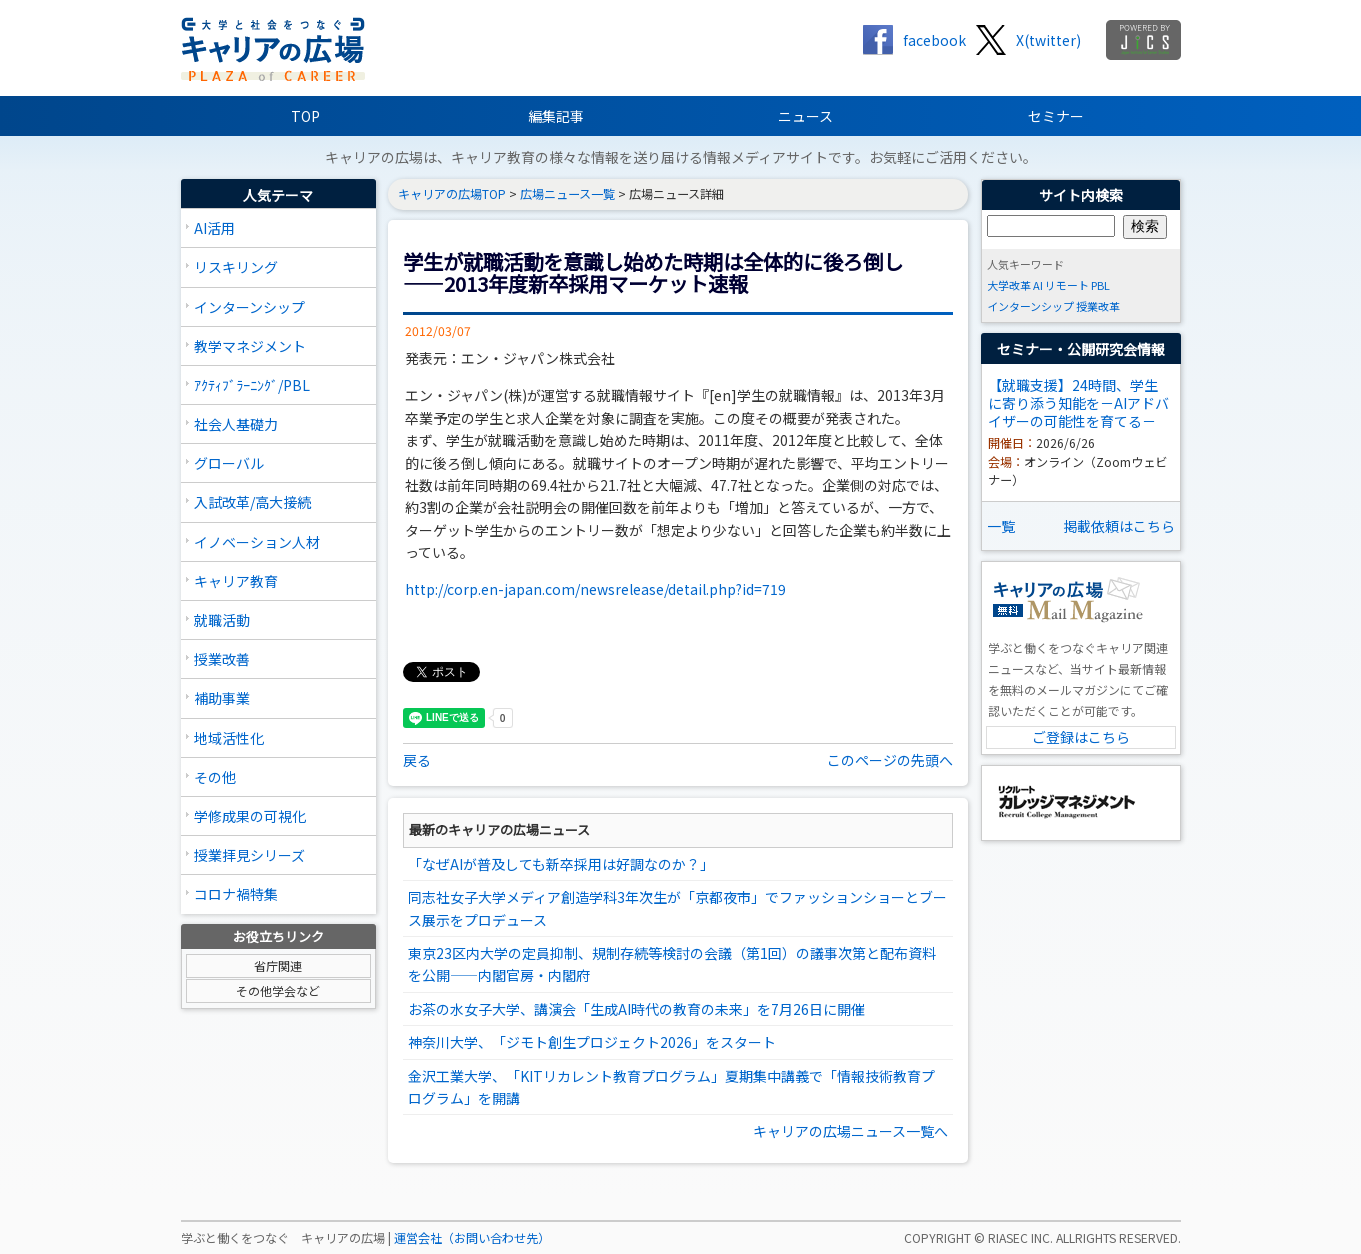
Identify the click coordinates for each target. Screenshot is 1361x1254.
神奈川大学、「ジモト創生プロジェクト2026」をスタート (592, 1042)
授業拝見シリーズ (249, 855)
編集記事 (556, 116)
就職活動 (222, 620)
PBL (1100, 285)
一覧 (1001, 526)
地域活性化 (229, 738)
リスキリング (236, 267)
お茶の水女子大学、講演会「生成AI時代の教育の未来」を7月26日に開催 (636, 1009)
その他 (215, 777)
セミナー (1056, 116)
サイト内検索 (1081, 195)
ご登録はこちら (1081, 737)
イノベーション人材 (257, 542)
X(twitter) (1048, 40)
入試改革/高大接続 (252, 502)
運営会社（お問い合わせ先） (472, 1238)
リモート (1067, 285)
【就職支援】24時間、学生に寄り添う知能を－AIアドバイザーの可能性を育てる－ (1078, 403)
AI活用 (214, 228)
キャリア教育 (236, 581)
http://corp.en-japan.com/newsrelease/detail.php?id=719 (595, 589)
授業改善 (222, 659)
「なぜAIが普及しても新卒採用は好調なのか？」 (561, 864)
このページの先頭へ (890, 760)
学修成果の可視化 (250, 816)
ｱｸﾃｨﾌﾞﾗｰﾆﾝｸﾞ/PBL (252, 385)
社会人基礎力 (236, 424)
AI (1038, 285)
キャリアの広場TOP (452, 194)
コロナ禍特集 (236, 894)
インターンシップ (249, 307)
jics (1143, 40)
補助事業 (222, 698)
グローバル (229, 463)
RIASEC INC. (1020, 1238)
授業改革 (1098, 306)
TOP (305, 116)
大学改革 (1009, 285)
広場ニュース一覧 (567, 194)
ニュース (805, 116)
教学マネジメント (250, 346)
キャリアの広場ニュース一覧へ (850, 1131)
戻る (417, 760)
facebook (934, 40)
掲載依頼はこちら (1119, 526)
